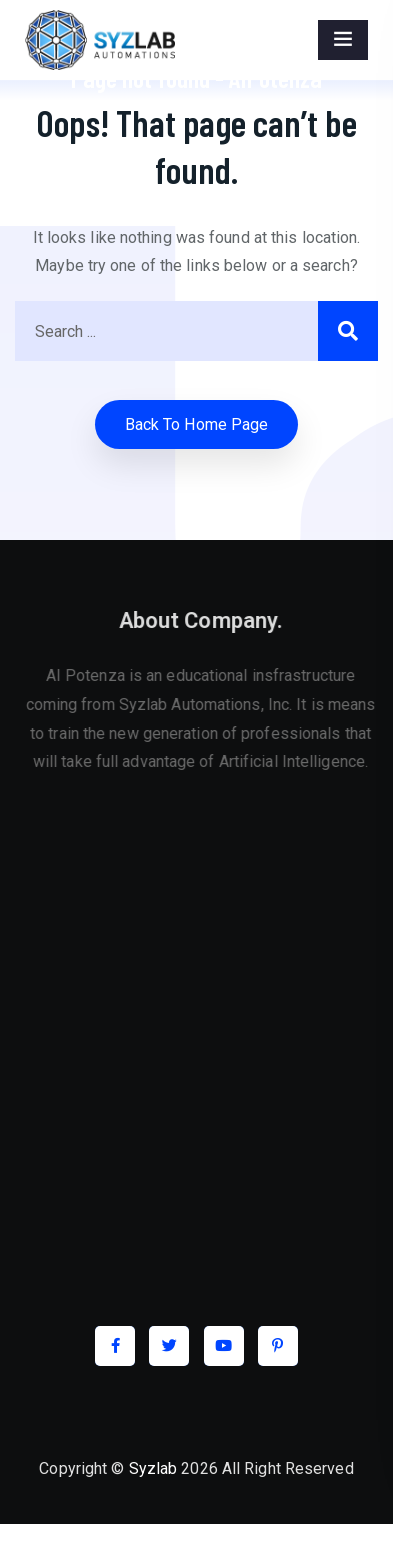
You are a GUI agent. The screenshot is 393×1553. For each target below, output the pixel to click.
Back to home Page (197, 424)
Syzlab (153, 1468)
